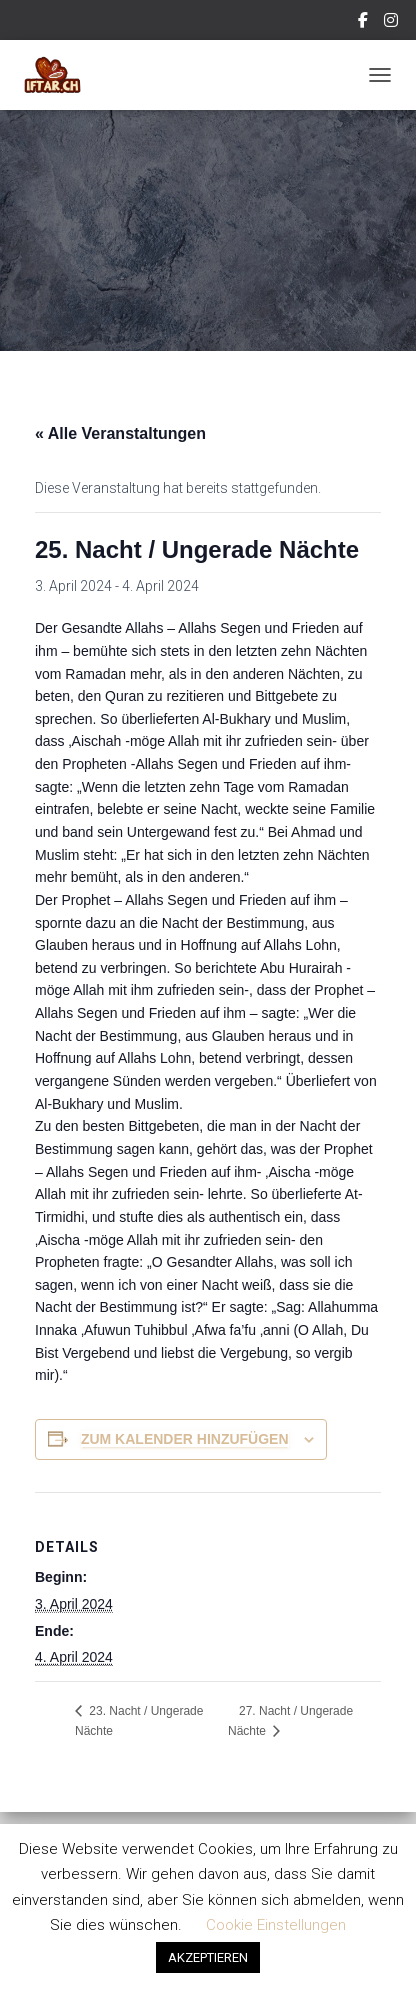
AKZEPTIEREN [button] (208, 1957)
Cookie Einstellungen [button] (276, 1925)
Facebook (364, 23)
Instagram (392, 23)
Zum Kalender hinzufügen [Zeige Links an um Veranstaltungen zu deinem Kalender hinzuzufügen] (185, 1439)
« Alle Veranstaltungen (120, 433)
